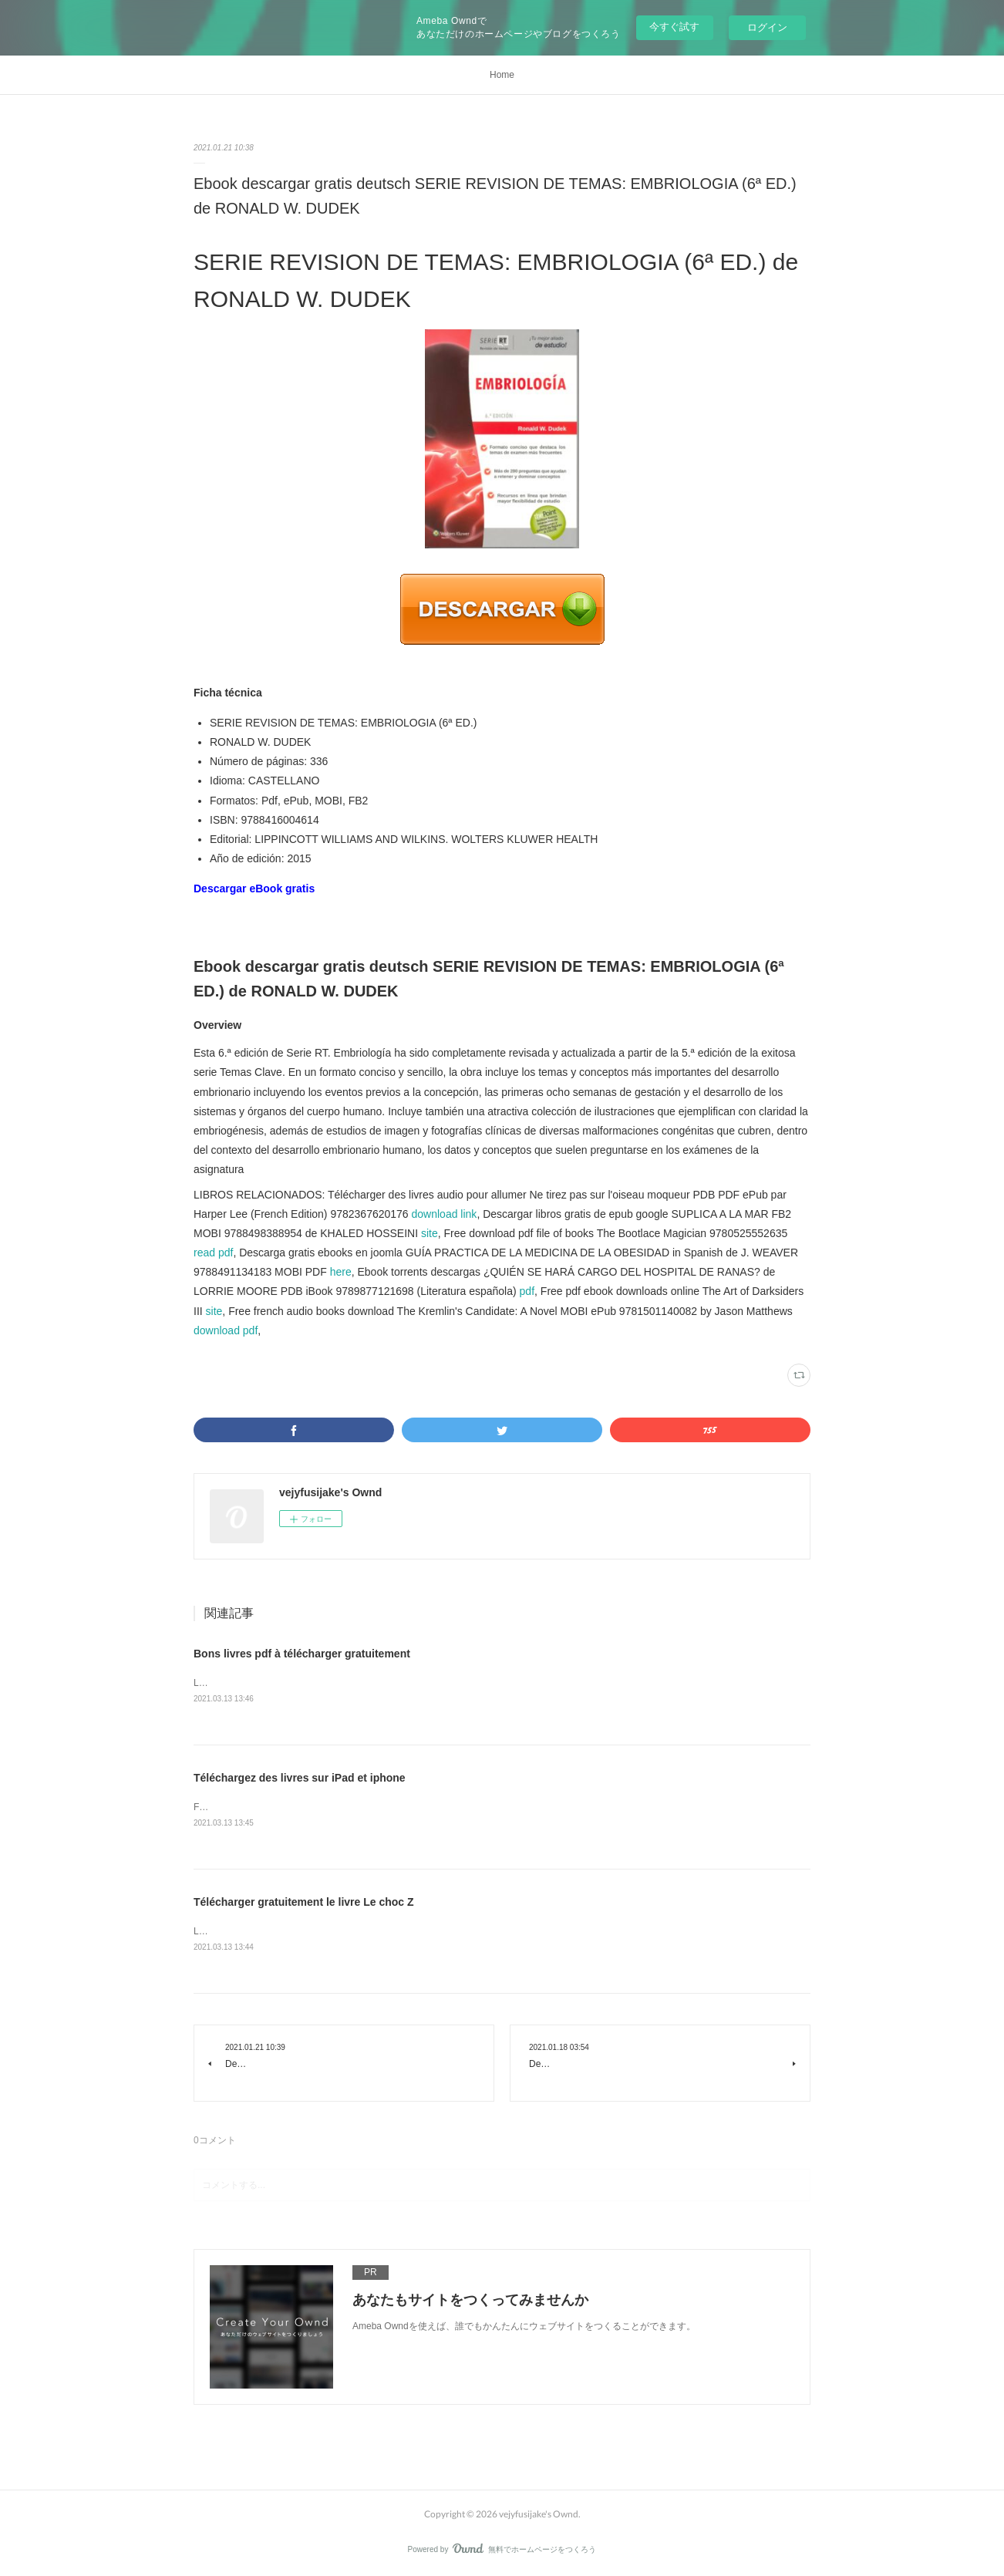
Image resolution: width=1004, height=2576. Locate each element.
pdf (527, 1291)
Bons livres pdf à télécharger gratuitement (302, 1653)
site (429, 1233)
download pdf (226, 1330)
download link (444, 1214)
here (341, 1272)
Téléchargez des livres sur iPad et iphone (300, 1778)
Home (502, 74)
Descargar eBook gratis (254, 888)
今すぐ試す (674, 26)
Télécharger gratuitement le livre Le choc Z (304, 1902)
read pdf (213, 1252)
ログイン (767, 27)
